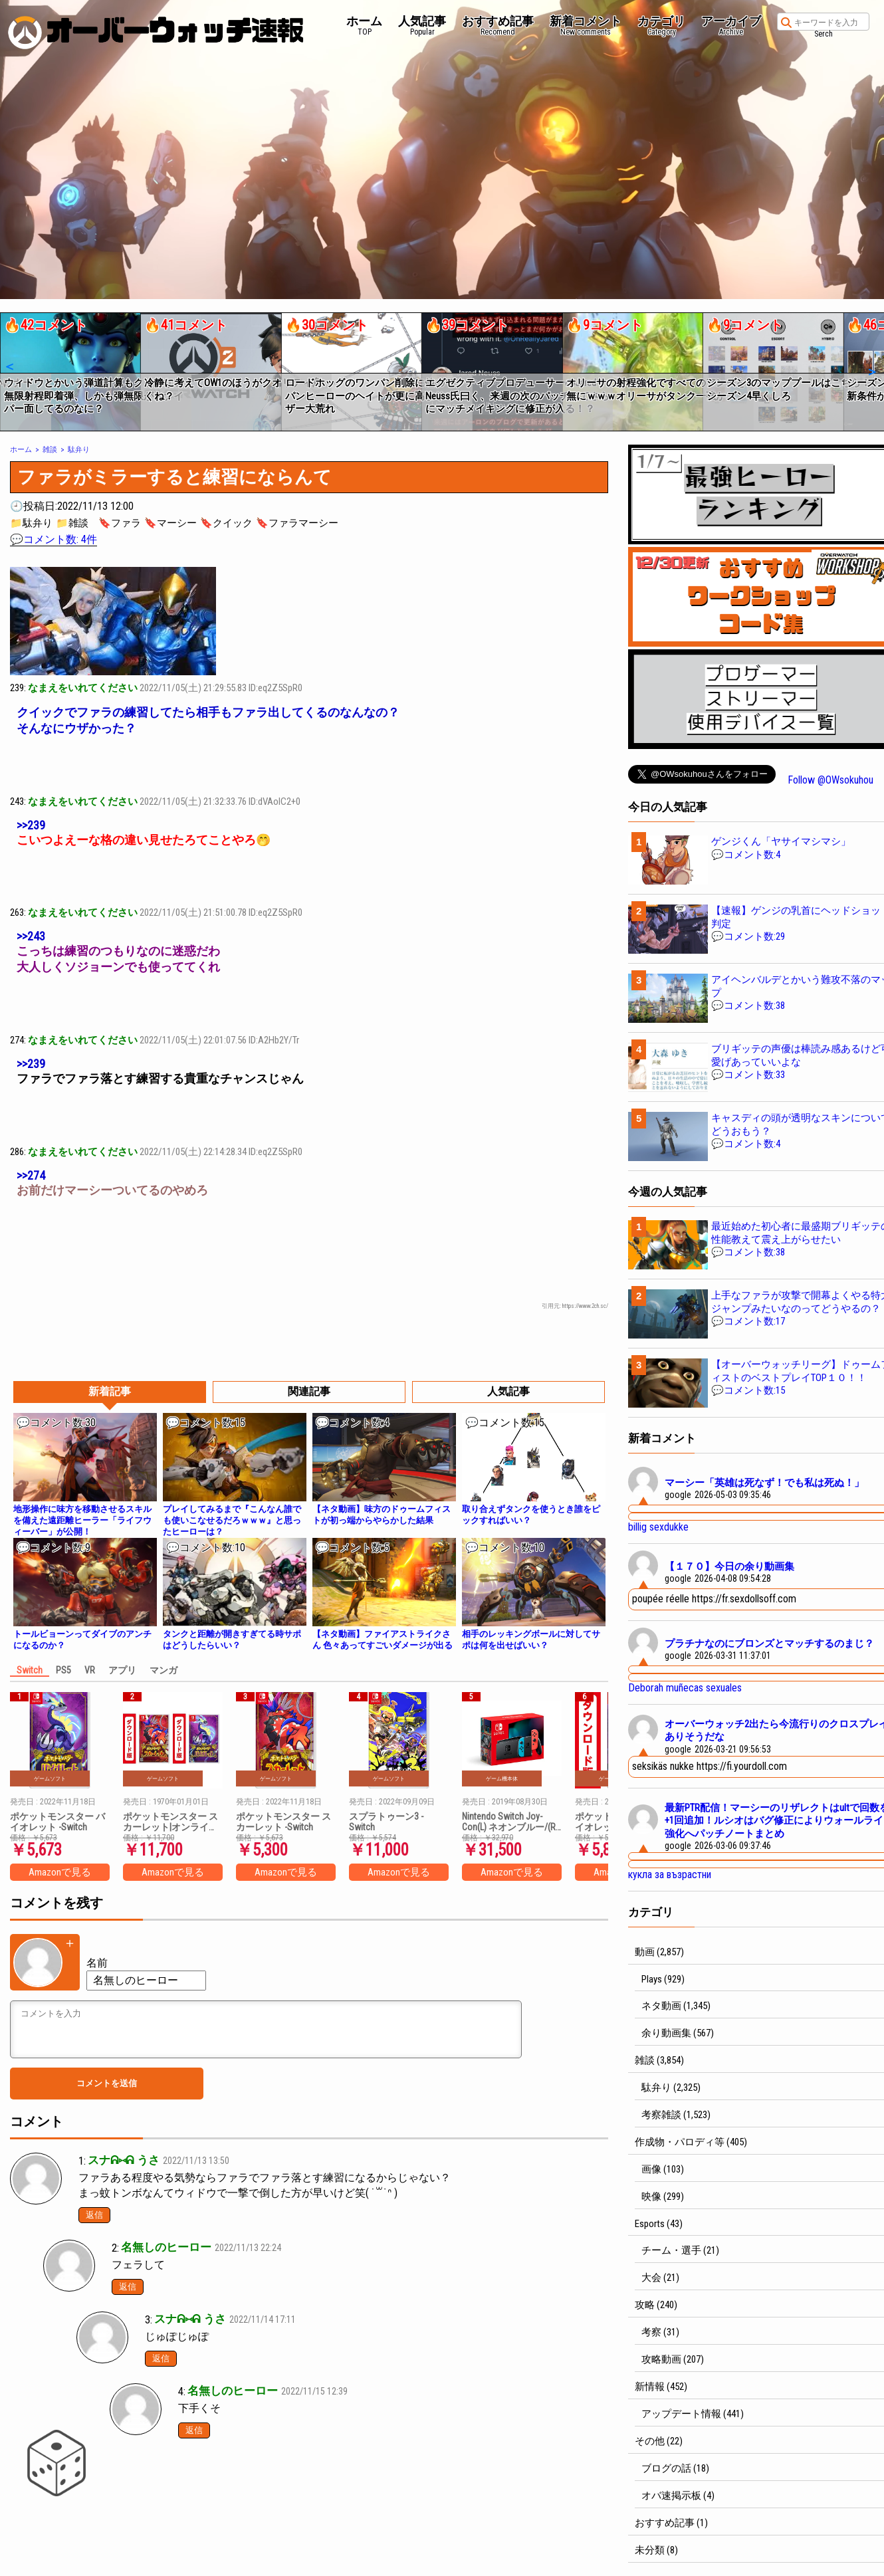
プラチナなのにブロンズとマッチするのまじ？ (769, 1644)
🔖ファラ (119, 523)
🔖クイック (226, 523)
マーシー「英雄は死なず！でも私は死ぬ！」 (764, 1483)
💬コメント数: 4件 (53, 539)
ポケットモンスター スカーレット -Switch (283, 1821)
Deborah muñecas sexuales (685, 1687)
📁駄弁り (31, 523)
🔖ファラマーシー (297, 523)
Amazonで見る (60, 1872)
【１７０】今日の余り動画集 (729, 1566)
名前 (97, 1963)
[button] (9, 366)
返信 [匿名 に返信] (127, 2287)
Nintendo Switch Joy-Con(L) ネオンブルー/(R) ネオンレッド (510, 1821)
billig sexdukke (658, 1527)
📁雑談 (72, 523)
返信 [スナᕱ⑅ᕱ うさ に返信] (94, 2215)
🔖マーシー (170, 523)
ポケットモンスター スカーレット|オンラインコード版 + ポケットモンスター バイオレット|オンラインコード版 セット (171, 1821)
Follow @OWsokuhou (830, 780)
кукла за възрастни (669, 1874)
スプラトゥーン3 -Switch (386, 1821)
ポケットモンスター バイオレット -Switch (57, 1821)
